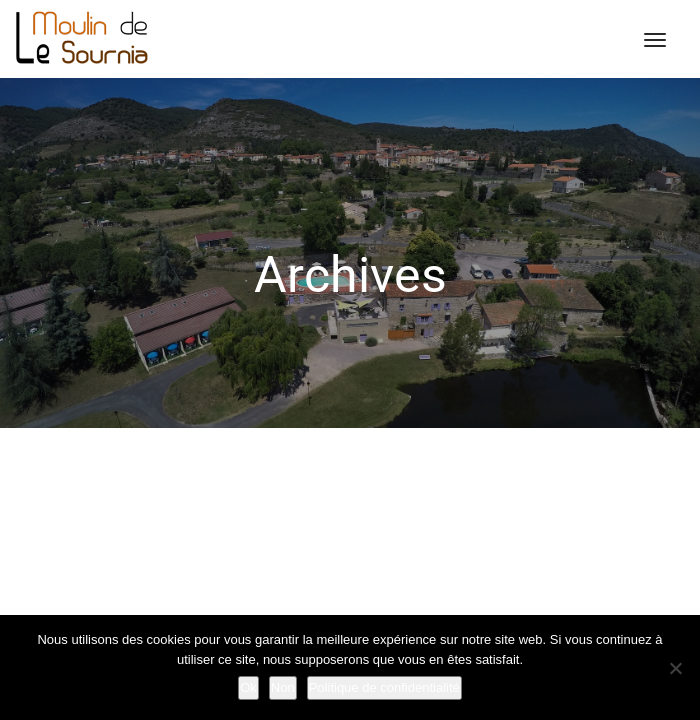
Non (283, 687)
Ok (248, 687)
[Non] (675, 668)
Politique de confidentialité (384, 687)
